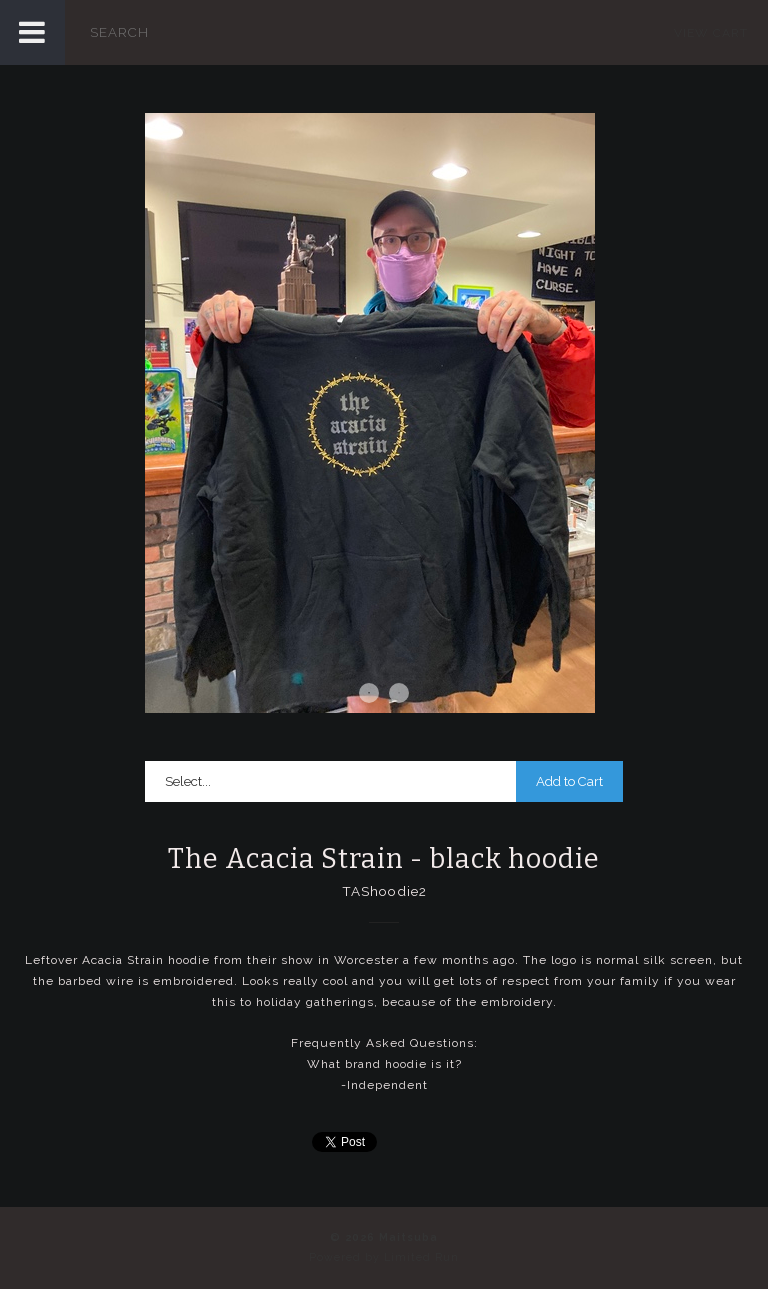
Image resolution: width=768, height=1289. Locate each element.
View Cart (711, 33)
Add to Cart (569, 781)
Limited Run (421, 1257)
